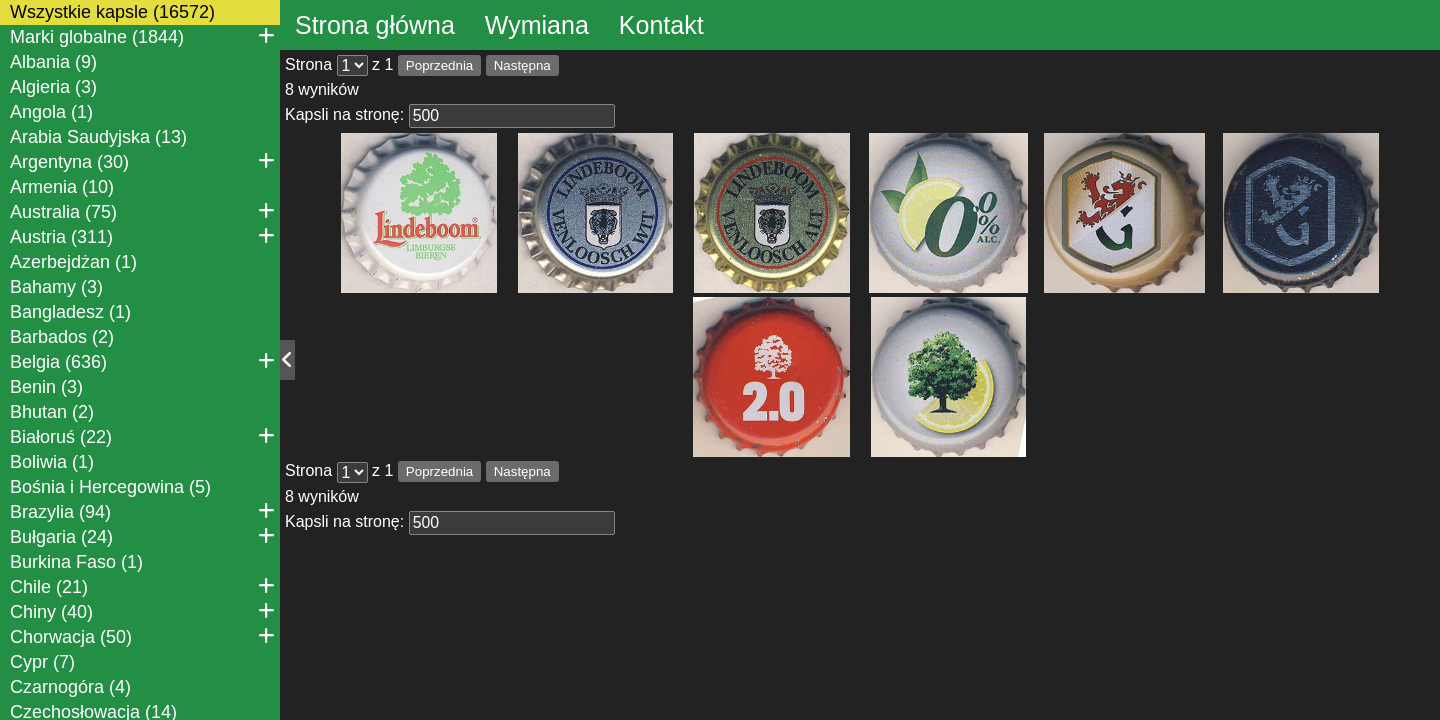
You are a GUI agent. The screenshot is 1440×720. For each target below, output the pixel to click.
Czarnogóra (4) (70, 687)
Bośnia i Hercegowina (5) (110, 487)
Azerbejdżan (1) (73, 262)
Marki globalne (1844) (142, 36)
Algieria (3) (53, 87)
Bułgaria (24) (142, 536)
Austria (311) (142, 236)
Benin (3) (46, 387)
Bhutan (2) (52, 412)
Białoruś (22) (142, 436)
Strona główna (375, 25)
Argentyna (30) (142, 161)
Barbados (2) (62, 337)
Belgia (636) (142, 361)
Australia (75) (142, 211)
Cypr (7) (42, 662)
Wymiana (537, 25)
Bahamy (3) (56, 287)
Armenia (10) (62, 187)
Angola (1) (51, 112)
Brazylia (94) (142, 511)
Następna (522, 65)
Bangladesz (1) (70, 312)
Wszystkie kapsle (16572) (112, 12)
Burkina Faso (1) (76, 562)
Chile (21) (142, 586)
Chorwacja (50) (142, 636)
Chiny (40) (142, 611)
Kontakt (661, 25)
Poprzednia (439, 65)
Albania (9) (53, 62)
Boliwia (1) (52, 462)
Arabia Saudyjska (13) (98, 137)
